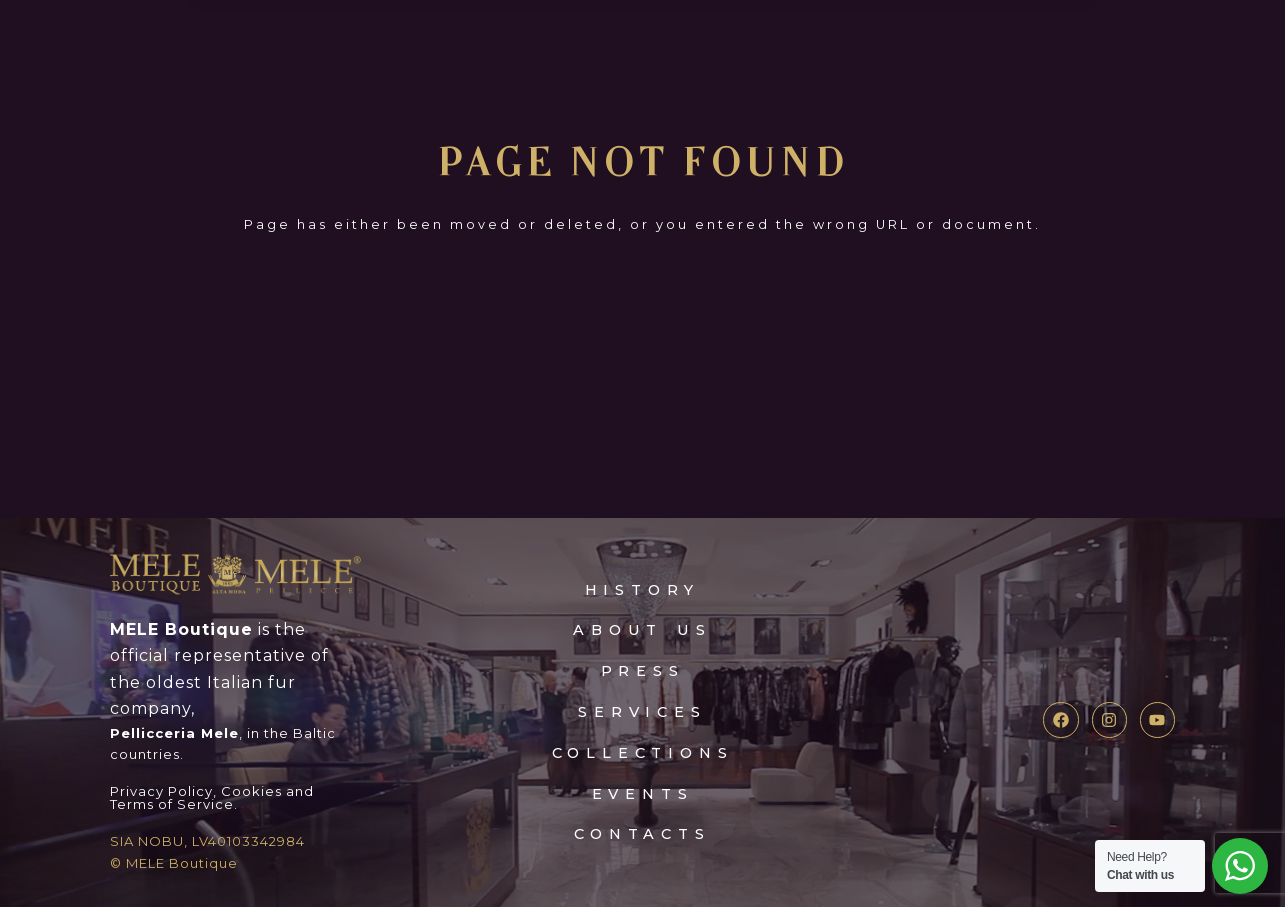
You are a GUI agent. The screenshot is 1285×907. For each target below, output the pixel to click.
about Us (642, 629)
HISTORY (642, 589)
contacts (642, 833)
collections (643, 752)
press (642, 670)
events (643, 793)
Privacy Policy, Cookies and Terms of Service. (212, 797)
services (642, 711)
